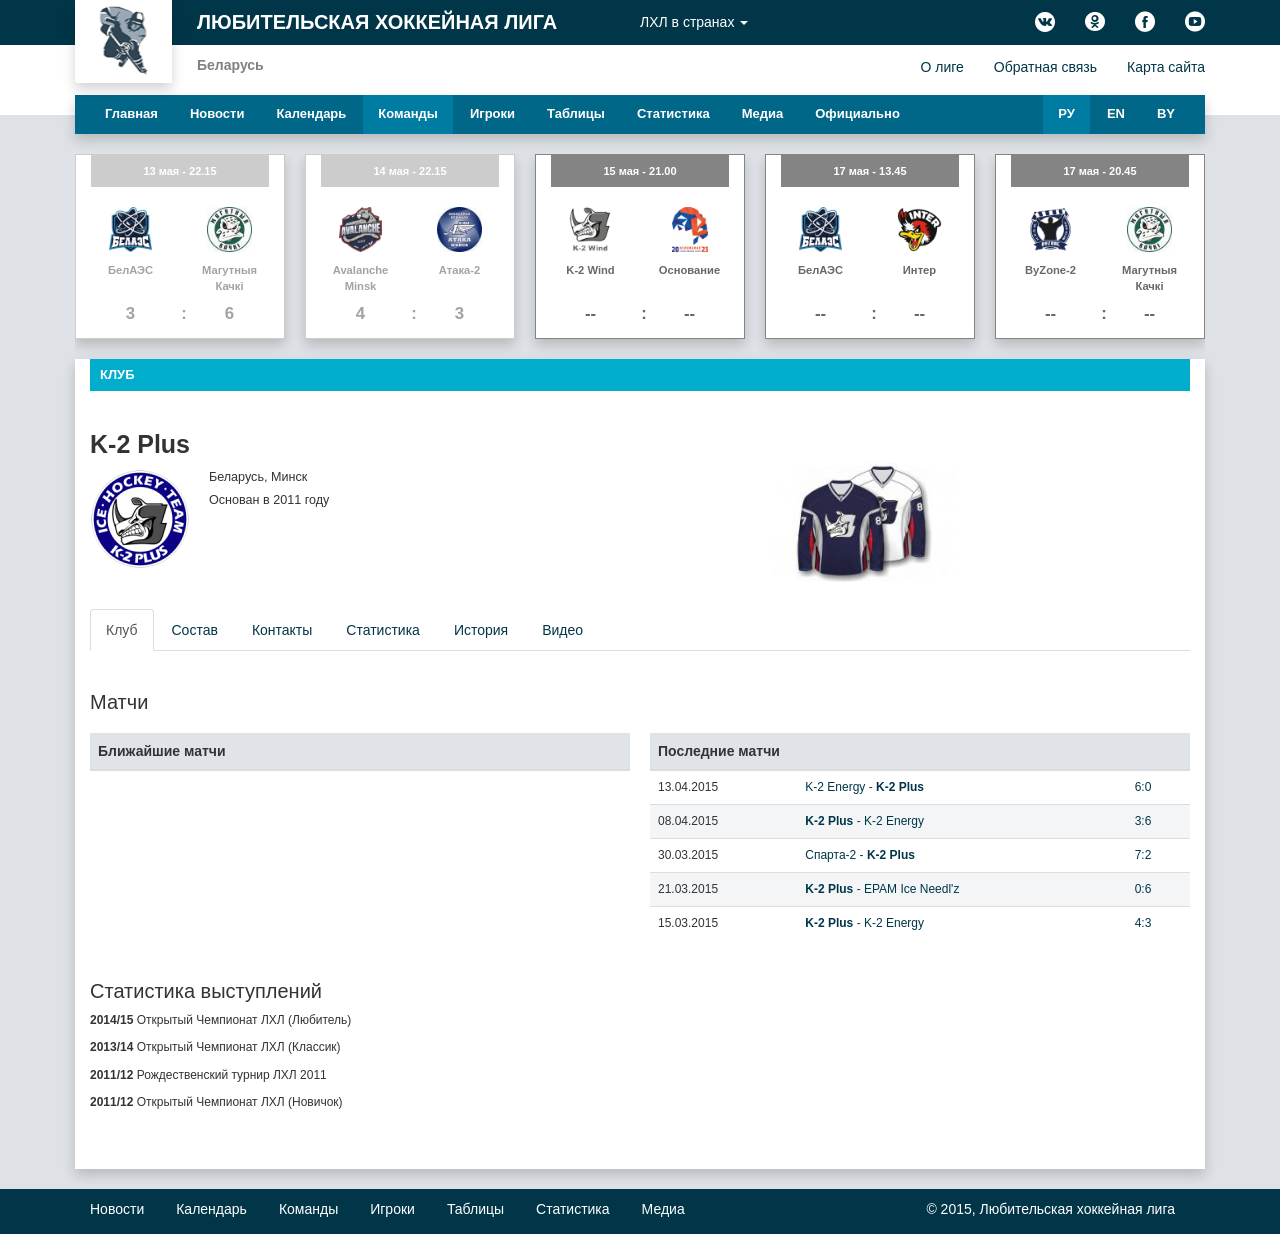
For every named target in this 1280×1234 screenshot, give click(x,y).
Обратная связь (1045, 67)
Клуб (122, 630)
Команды (408, 113)
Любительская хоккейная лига (377, 22)
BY (1166, 113)
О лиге (941, 67)
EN (1116, 113)
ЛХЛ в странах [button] (694, 22)
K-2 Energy (835, 787)
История (481, 630)
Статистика (673, 113)
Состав (195, 630)
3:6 (1143, 821)
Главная (131, 113)
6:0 (1143, 787)
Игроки (492, 113)
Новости (217, 113)
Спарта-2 (830, 855)
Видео (562, 630)
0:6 (1143, 889)
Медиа (763, 113)
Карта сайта (1166, 67)
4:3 (1143, 923)
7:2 (1143, 855)
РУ (1066, 113)
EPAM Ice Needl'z (911, 889)
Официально (857, 113)
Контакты (282, 630)
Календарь (311, 113)
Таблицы (576, 113)
